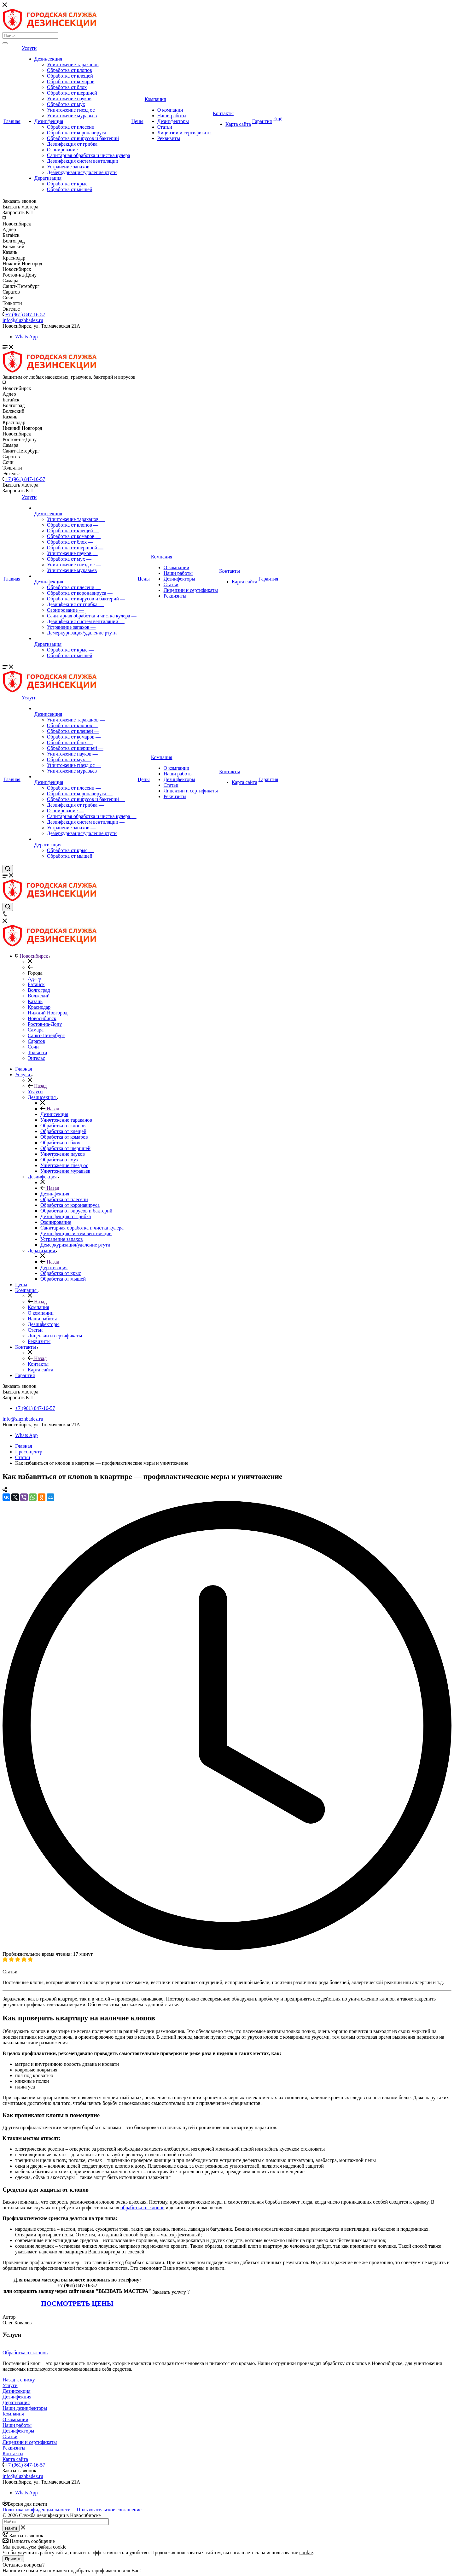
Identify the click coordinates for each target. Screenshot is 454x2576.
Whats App (26, 336)
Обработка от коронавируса (76, 132)
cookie (306, 2552)
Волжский (38, 995)
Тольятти (37, 1052)
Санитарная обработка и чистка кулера (88, 155)
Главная (11, 121)
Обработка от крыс (67, 183)
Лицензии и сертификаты (184, 132)
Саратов (36, 1041)
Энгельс (36, 1058)
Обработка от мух (66, 104)
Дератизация (47, 178)
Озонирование (62, 149)
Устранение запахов (68, 166)
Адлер (34, 978)
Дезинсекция (48, 58)
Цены (137, 121)
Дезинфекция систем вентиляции (82, 161)
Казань (35, 1001)
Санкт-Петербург (46, 1035)
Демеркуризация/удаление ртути (82, 172)
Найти (11, 2528)
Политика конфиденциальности (37, 2509)
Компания (155, 99)
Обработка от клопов (69, 70)
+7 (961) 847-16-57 (25, 314)
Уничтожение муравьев (72, 115)
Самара (36, 1029)
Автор (9, 2317)
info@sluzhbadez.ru (23, 1419)
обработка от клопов (142, 2207)
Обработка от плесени (71, 127)
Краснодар (39, 1007)
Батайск (36, 984)
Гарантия (262, 121)
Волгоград (39, 990)
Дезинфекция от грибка (72, 144)
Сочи (33, 1046)
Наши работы (171, 115)
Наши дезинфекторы (25, 2408)
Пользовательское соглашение (109, 2509)
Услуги (29, 48)
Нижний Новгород (47, 1012)
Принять (13, 2558)
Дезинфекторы (173, 121)
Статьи (164, 127)
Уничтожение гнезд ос (71, 110)
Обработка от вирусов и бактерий (83, 138)
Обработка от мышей (69, 189)
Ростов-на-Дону (45, 1024)
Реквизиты (168, 138)
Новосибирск (42, 1018)
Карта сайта (238, 124)
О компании (170, 110)
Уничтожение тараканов (73, 64)
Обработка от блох (67, 87)
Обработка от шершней (72, 93)
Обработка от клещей (70, 76)
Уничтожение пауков (69, 98)
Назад (37, 1086)
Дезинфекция (48, 121)
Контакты (223, 113)
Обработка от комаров (70, 81)
